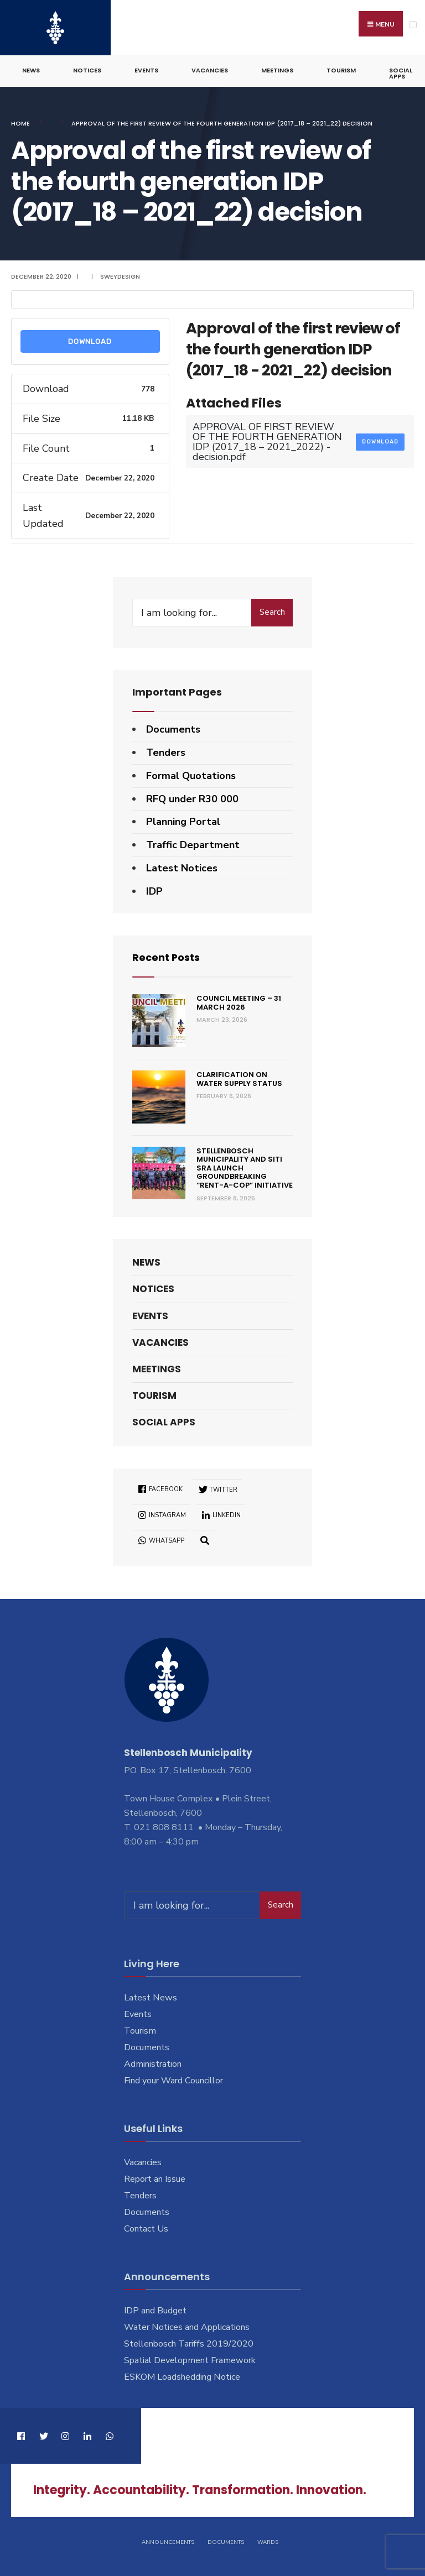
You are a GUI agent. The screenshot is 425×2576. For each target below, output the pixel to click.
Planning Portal (183, 821)
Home (20, 122)
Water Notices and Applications (187, 2327)
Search (272, 611)
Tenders (165, 752)
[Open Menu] (413, 24)
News (31, 69)
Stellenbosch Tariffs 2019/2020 (188, 2343)
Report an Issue (154, 2178)
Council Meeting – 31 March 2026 (238, 1002)
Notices (87, 69)
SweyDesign (120, 275)
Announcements (168, 2542)
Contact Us (146, 2228)
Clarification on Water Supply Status (239, 1078)
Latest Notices (181, 867)
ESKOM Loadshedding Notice (182, 2376)
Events (146, 69)
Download (90, 341)
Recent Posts (166, 957)
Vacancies (209, 69)
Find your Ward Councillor (173, 2080)
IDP (154, 890)
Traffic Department (193, 844)
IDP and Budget (155, 2310)
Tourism (341, 69)
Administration (153, 2063)
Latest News (150, 1997)
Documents (173, 728)
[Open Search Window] (204, 1539)
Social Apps (400, 72)
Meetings (277, 69)
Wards (267, 2542)
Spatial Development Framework (190, 2360)
